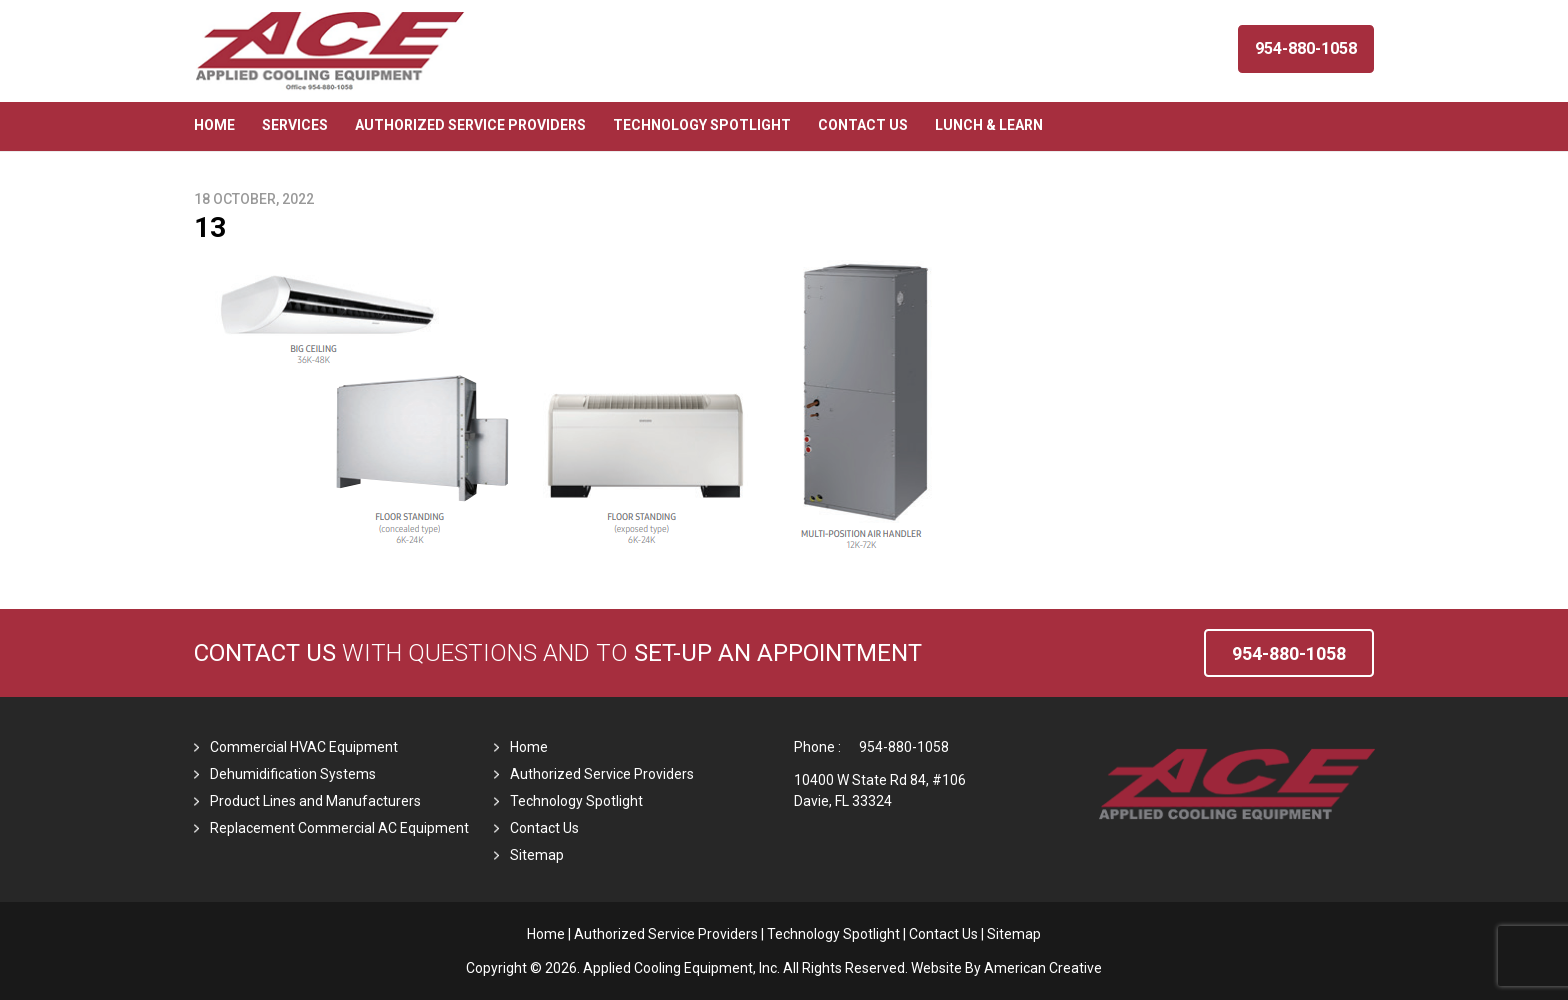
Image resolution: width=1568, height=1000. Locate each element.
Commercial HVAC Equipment (304, 747)
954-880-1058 (904, 747)
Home (529, 747)
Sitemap (537, 855)
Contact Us (265, 653)
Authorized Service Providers (602, 774)
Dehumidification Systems (293, 774)
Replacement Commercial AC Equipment (339, 828)
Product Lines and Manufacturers (315, 801)
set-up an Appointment (778, 653)
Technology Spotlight (576, 801)
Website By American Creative (1006, 968)
